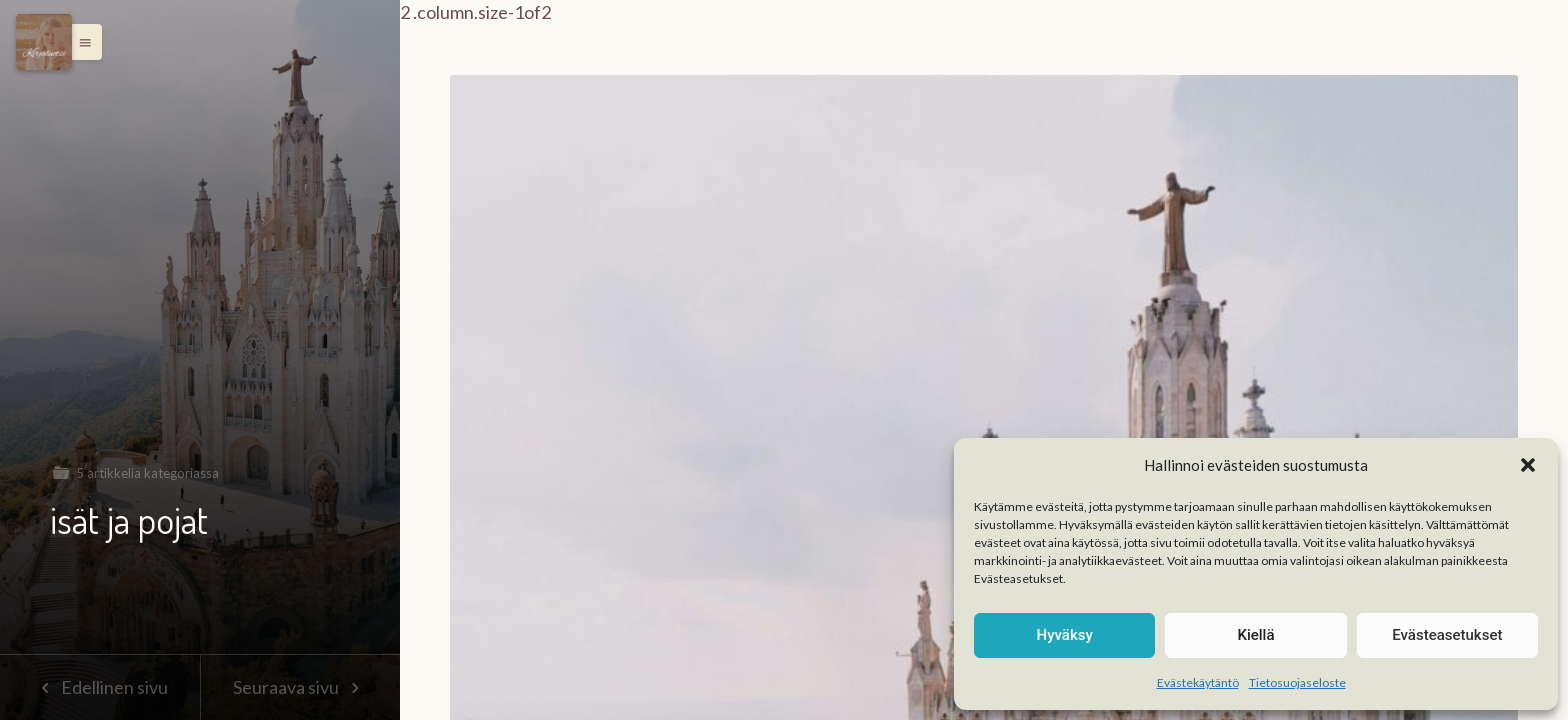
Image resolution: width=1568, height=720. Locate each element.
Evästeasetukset (1447, 635)
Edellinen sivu (99, 687)
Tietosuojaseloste (1297, 682)
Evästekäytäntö (1198, 682)
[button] (1528, 465)
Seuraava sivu (300, 687)
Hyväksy (1065, 635)
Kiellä (1255, 635)
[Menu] (44, 42)
